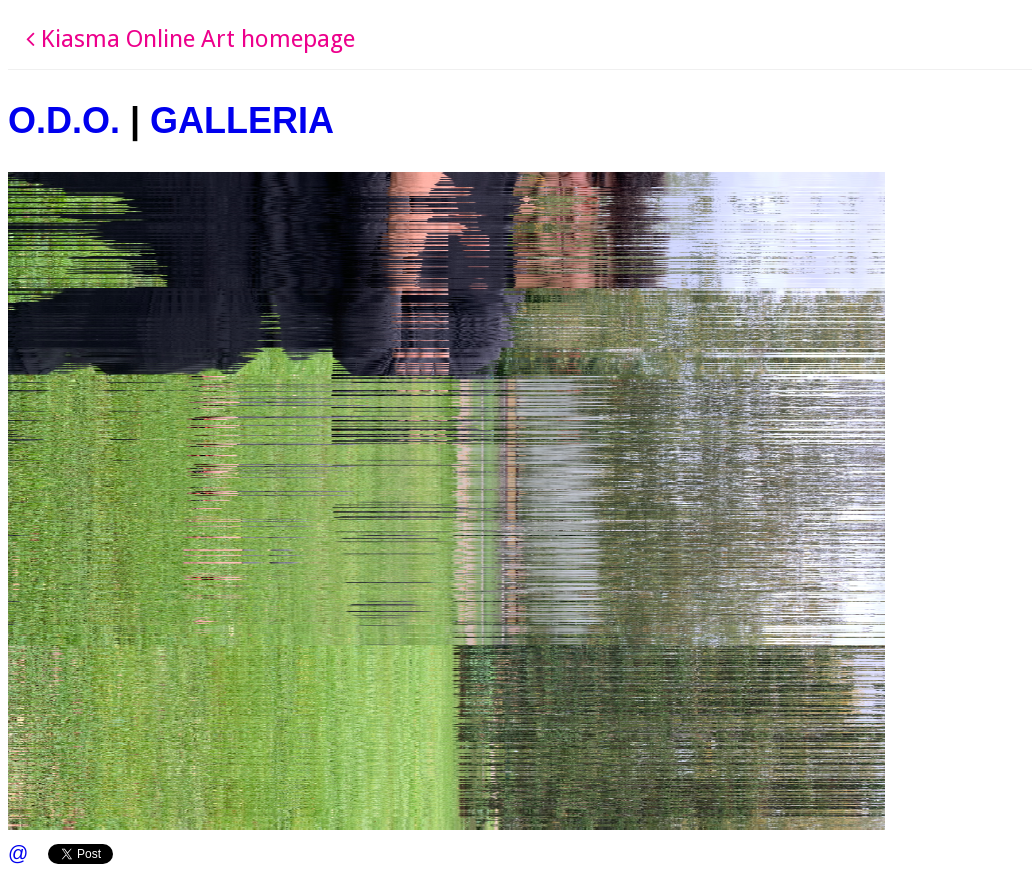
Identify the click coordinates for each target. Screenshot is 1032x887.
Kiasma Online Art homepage (190, 39)
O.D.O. (64, 120)
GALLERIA (242, 120)
